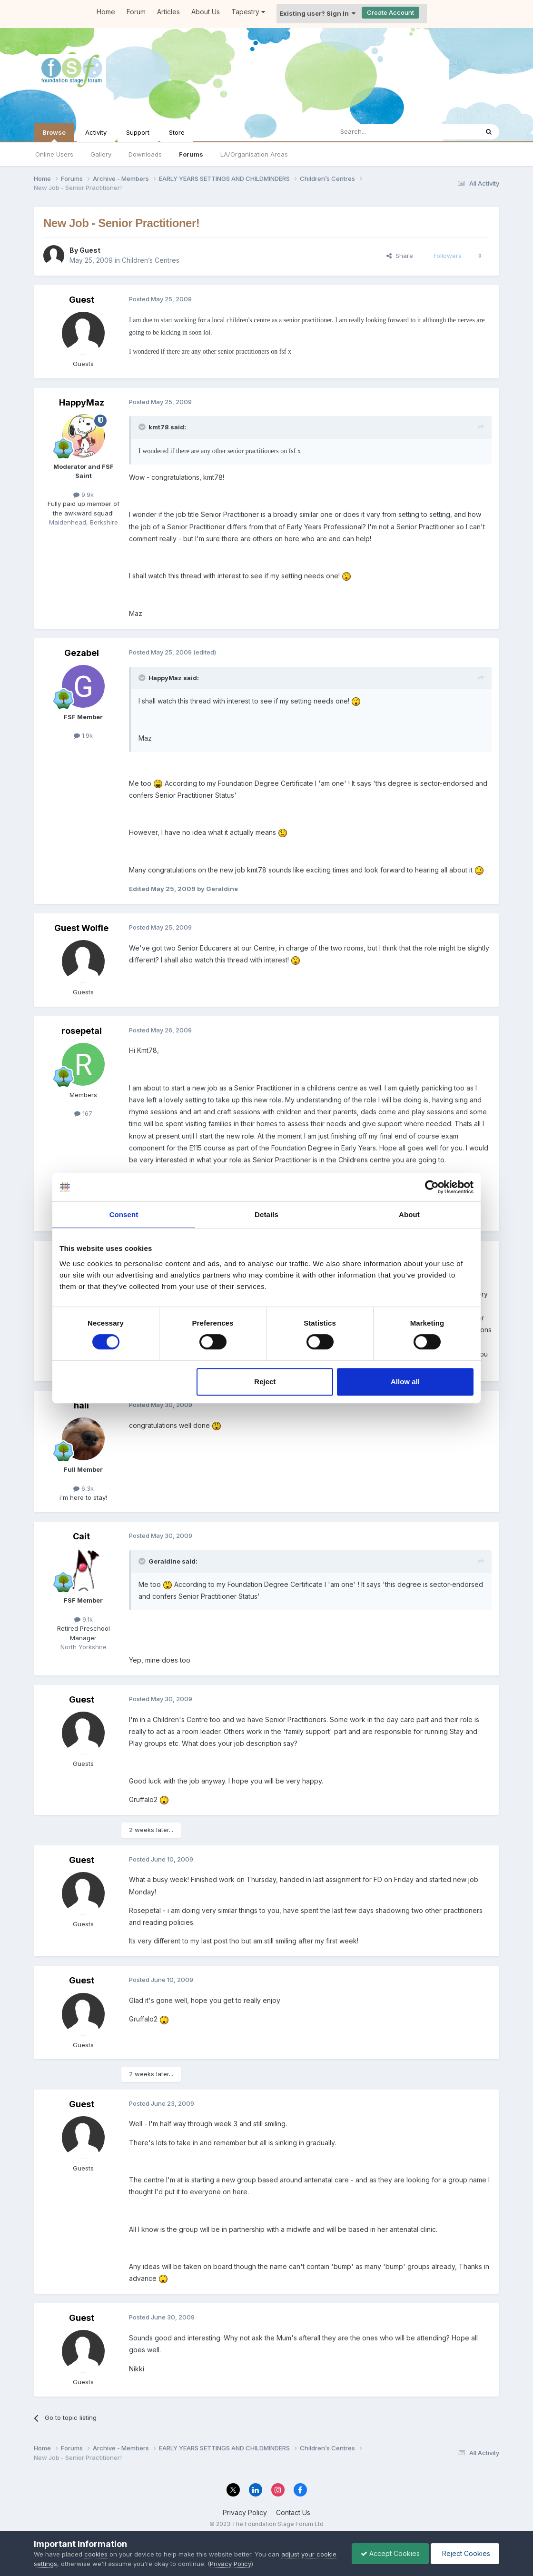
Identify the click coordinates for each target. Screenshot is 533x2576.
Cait (81, 1536)
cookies (96, 2554)
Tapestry (248, 12)
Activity (96, 132)
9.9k (83, 494)
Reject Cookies (464, 2553)
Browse (54, 135)
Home (106, 12)
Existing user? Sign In (317, 13)
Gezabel (81, 653)
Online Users (54, 154)
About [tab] (409, 1214)
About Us (205, 12)
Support (137, 132)
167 (83, 1113)
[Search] (381, 131)
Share (399, 255)
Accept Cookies (387, 2553)
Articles (168, 12)
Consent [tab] (123, 1214)
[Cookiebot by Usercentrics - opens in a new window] (432, 1187)
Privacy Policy (245, 2512)
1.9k (83, 735)
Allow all (405, 1381)
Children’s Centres (150, 260)
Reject (265, 1381)
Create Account (390, 12)
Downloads (145, 154)
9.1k (83, 1619)
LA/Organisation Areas (254, 154)
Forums (191, 154)
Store (177, 132)
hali (81, 1405)
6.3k (83, 1488)
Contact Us (293, 2512)
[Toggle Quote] (142, 427)
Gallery (100, 154)
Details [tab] (266, 1214)
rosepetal (81, 1031)
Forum (136, 12)
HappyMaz (81, 402)
